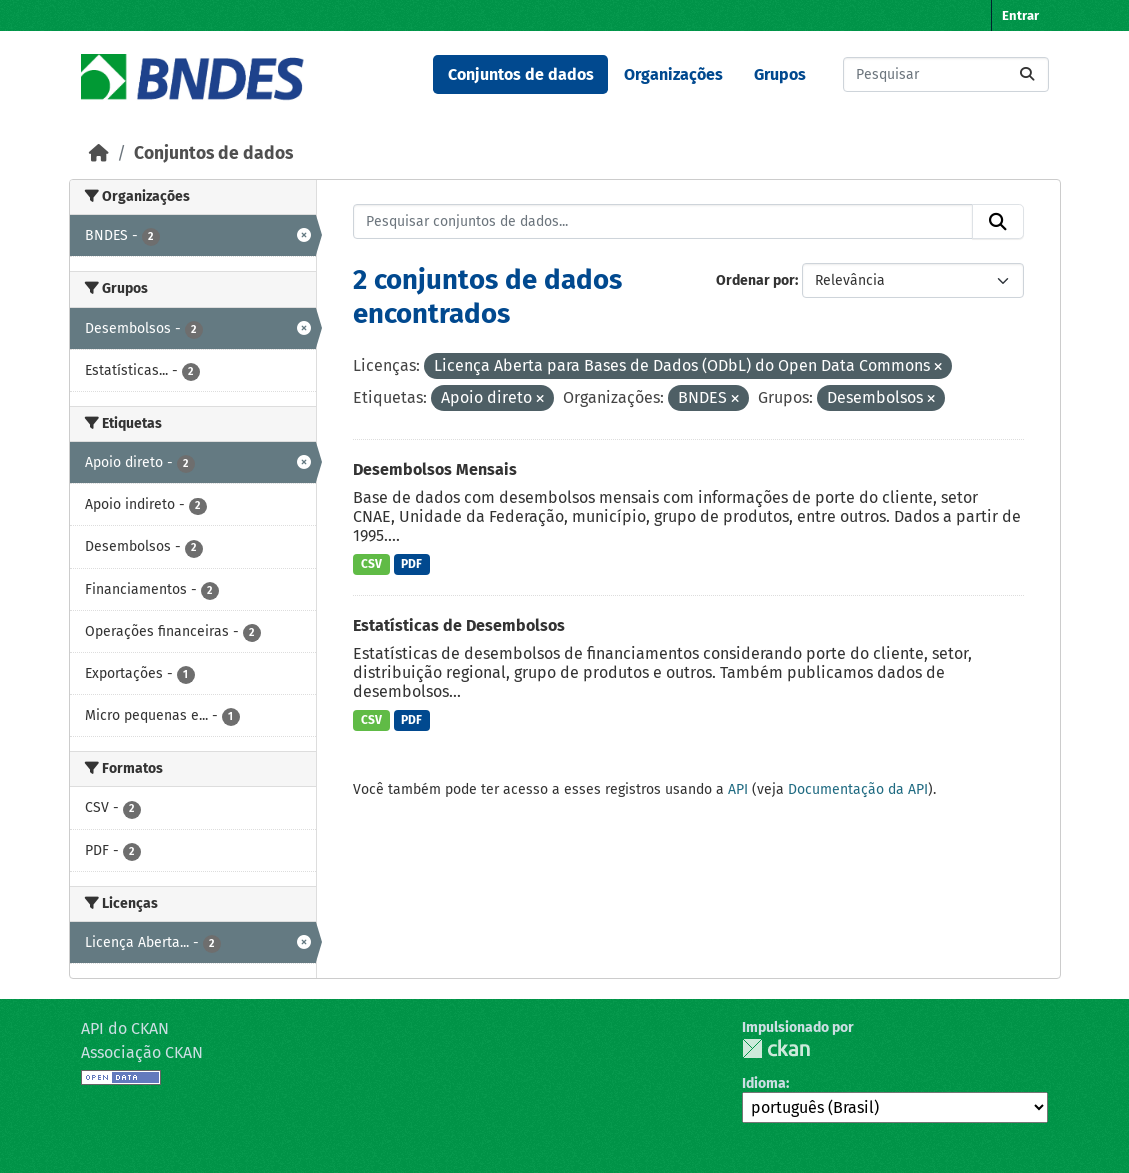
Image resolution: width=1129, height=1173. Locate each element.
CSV (371, 564)
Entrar (1020, 15)
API (738, 789)
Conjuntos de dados (521, 74)
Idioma (764, 1083)
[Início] (99, 153)
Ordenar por (755, 280)
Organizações (673, 74)
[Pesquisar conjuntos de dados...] (946, 74)
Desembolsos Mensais (435, 469)
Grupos (780, 74)
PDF (411, 564)
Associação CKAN (142, 1052)
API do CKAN (125, 1028)
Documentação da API (858, 789)
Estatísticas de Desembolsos (459, 625)
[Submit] (1027, 74)
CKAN (776, 1048)
